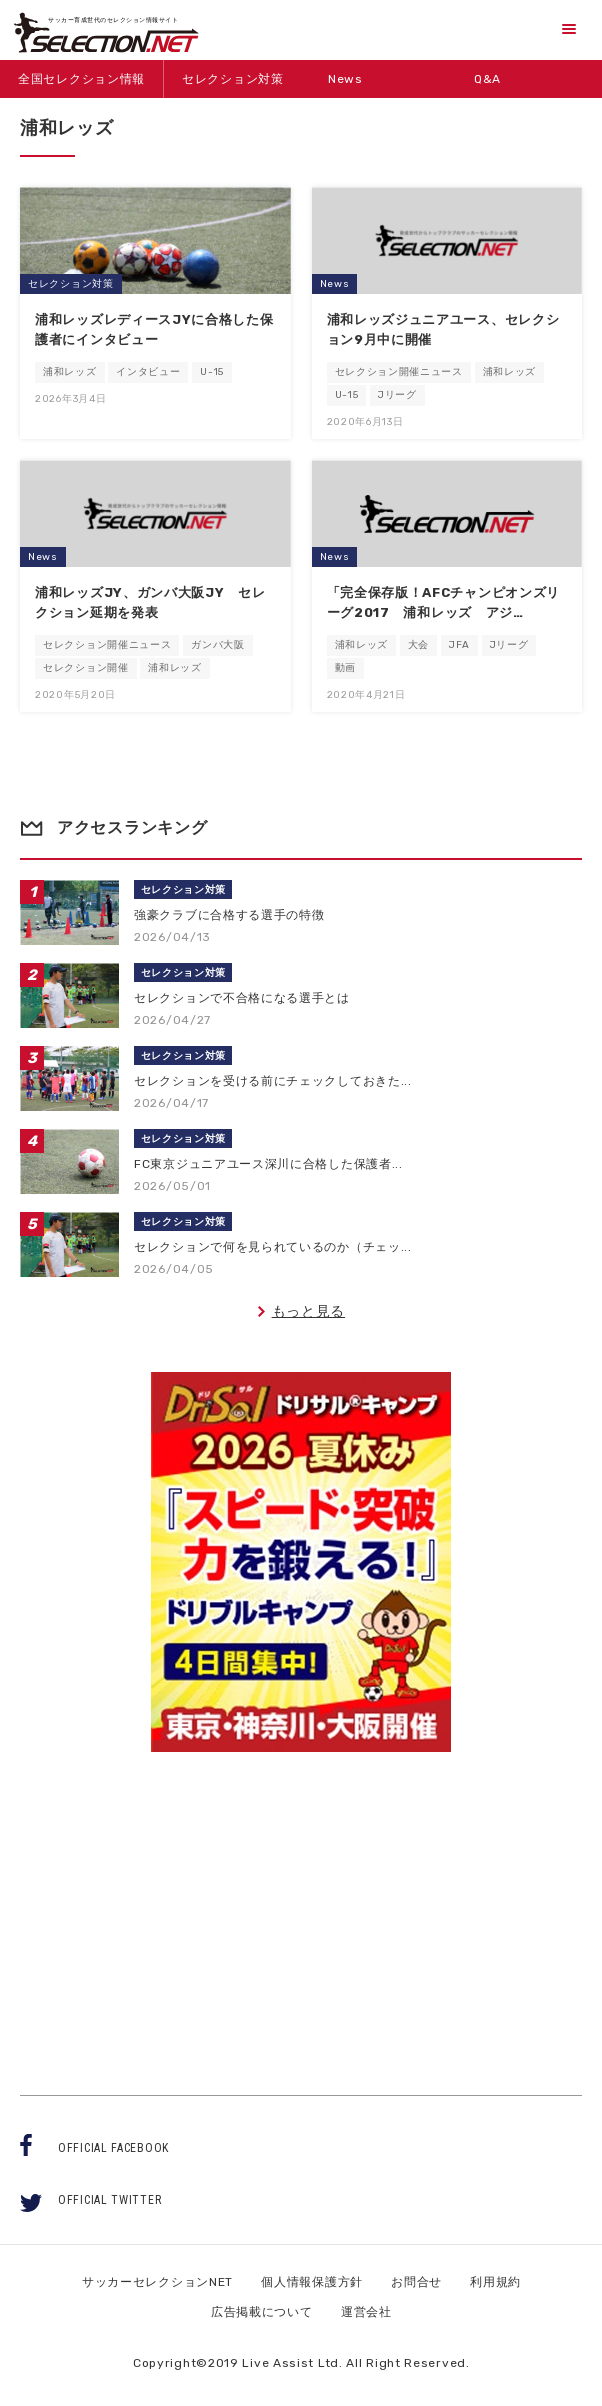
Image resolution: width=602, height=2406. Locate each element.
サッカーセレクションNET (157, 2282)
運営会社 (366, 2312)
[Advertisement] (301, 1905)
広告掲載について (262, 2312)
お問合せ (416, 2282)
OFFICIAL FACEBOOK (113, 2148)
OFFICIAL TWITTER (109, 2200)
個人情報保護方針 (312, 2282)
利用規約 (495, 2282)
